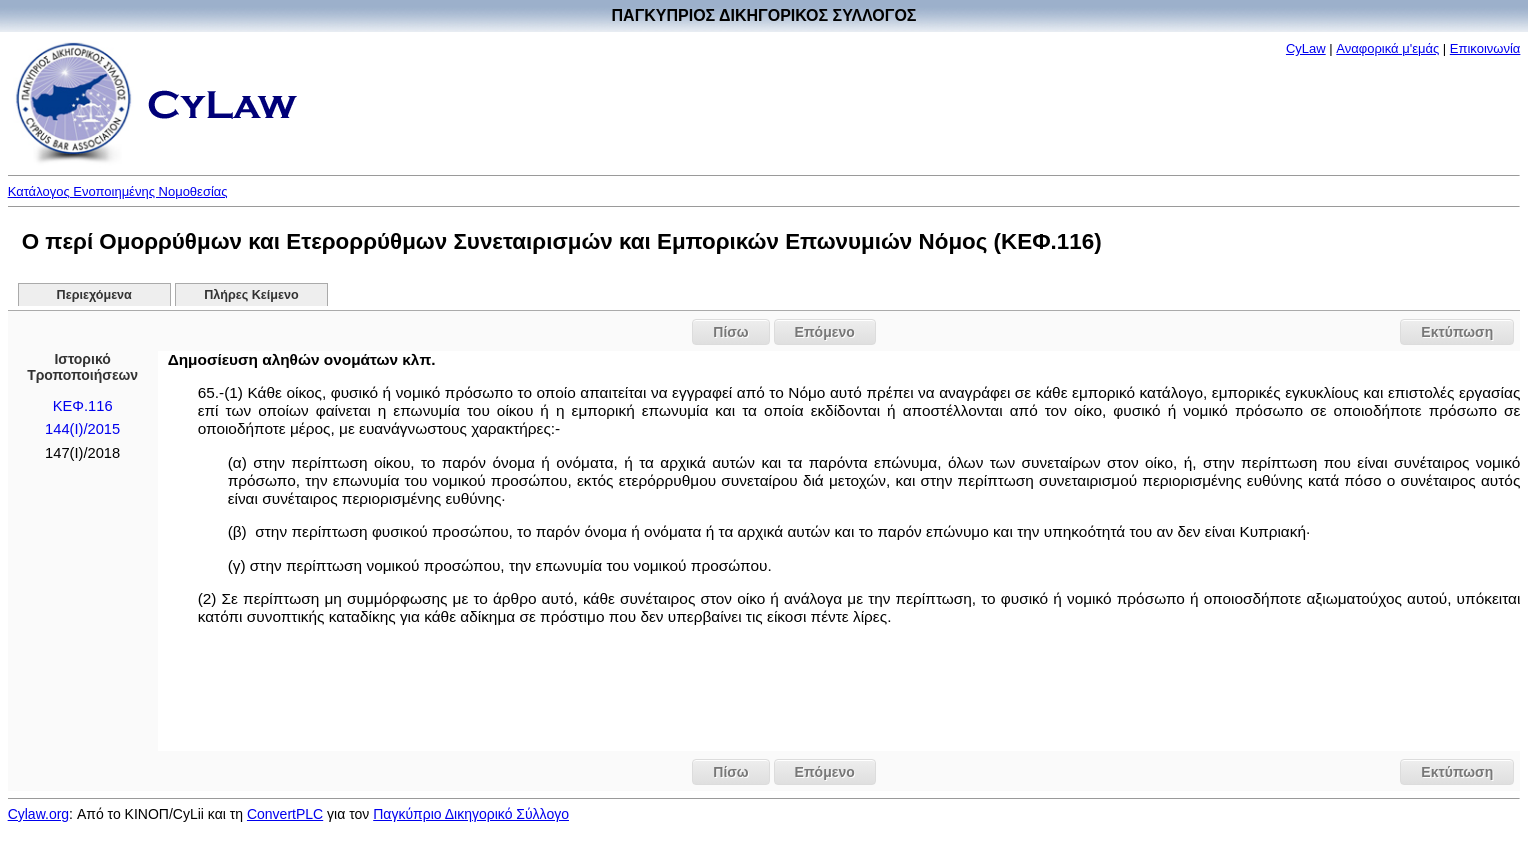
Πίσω (730, 332)
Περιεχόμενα (94, 295)
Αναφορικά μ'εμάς (1387, 48)
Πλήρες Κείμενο (251, 295)
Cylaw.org (38, 814)
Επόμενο (825, 332)
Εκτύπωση (1457, 332)
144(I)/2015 (82, 429)
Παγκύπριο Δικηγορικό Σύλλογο (471, 814)
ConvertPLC (285, 814)
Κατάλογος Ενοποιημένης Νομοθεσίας (118, 191)
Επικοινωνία (1485, 48)
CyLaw (1306, 48)
